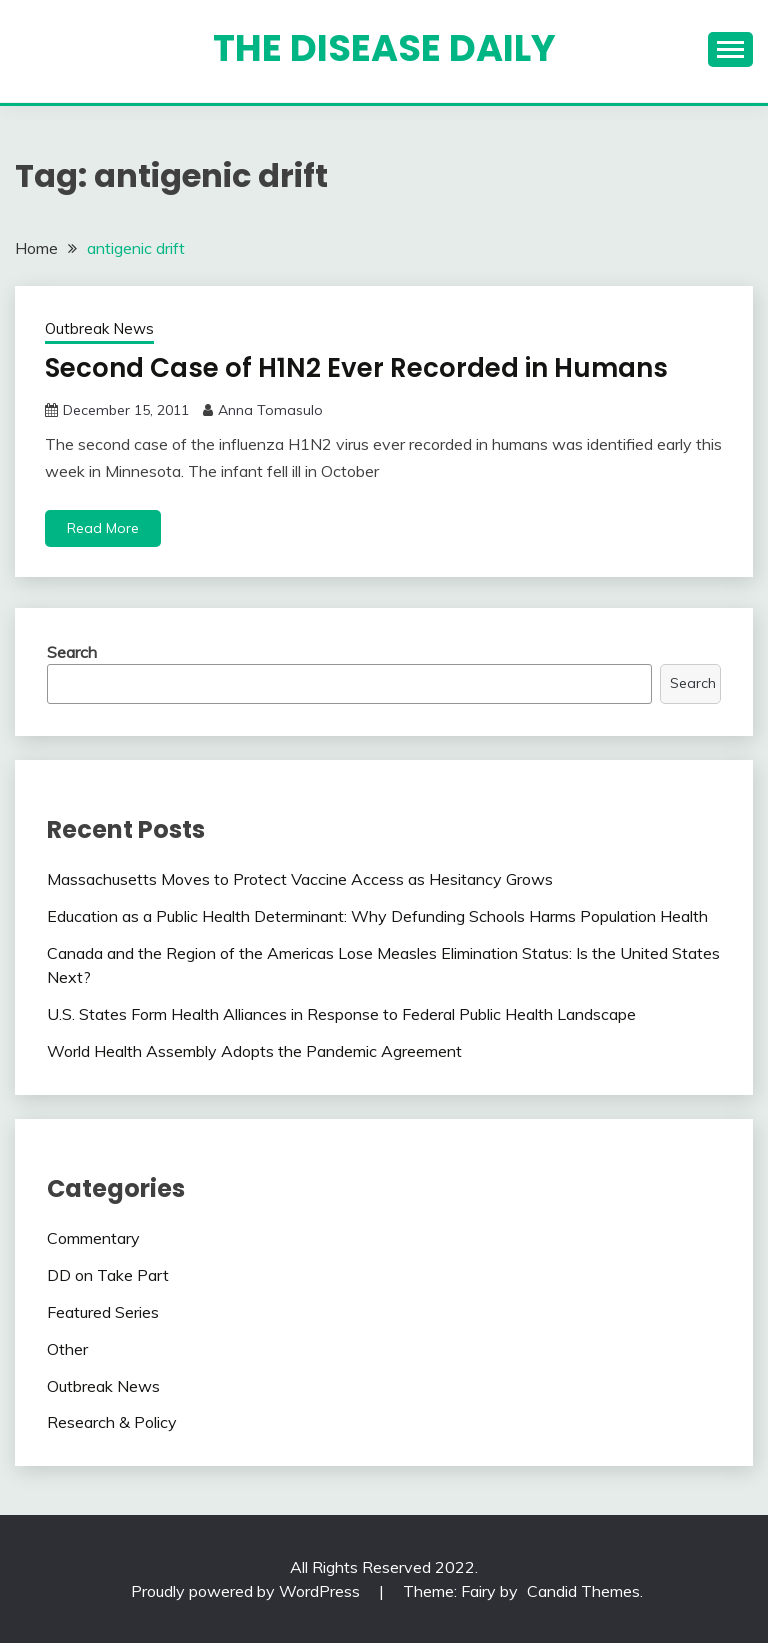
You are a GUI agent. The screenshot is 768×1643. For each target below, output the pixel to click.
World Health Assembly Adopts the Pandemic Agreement (254, 1051)
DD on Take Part (108, 1275)
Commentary (93, 1238)
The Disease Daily (384, 48)
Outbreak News (99, 328)
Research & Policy (112, 1422)
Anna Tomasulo (270, 410)
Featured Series (103, 1312)
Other (67, 1349)
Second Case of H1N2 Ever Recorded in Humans (356, 368)
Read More (103, 528)
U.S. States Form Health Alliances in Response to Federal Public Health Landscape (341, 1014)
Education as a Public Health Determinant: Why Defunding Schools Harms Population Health (377, 916)
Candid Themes (583, 1591)
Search (72, 652)
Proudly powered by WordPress (247, 1591)
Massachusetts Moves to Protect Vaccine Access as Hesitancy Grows (300, 879)
